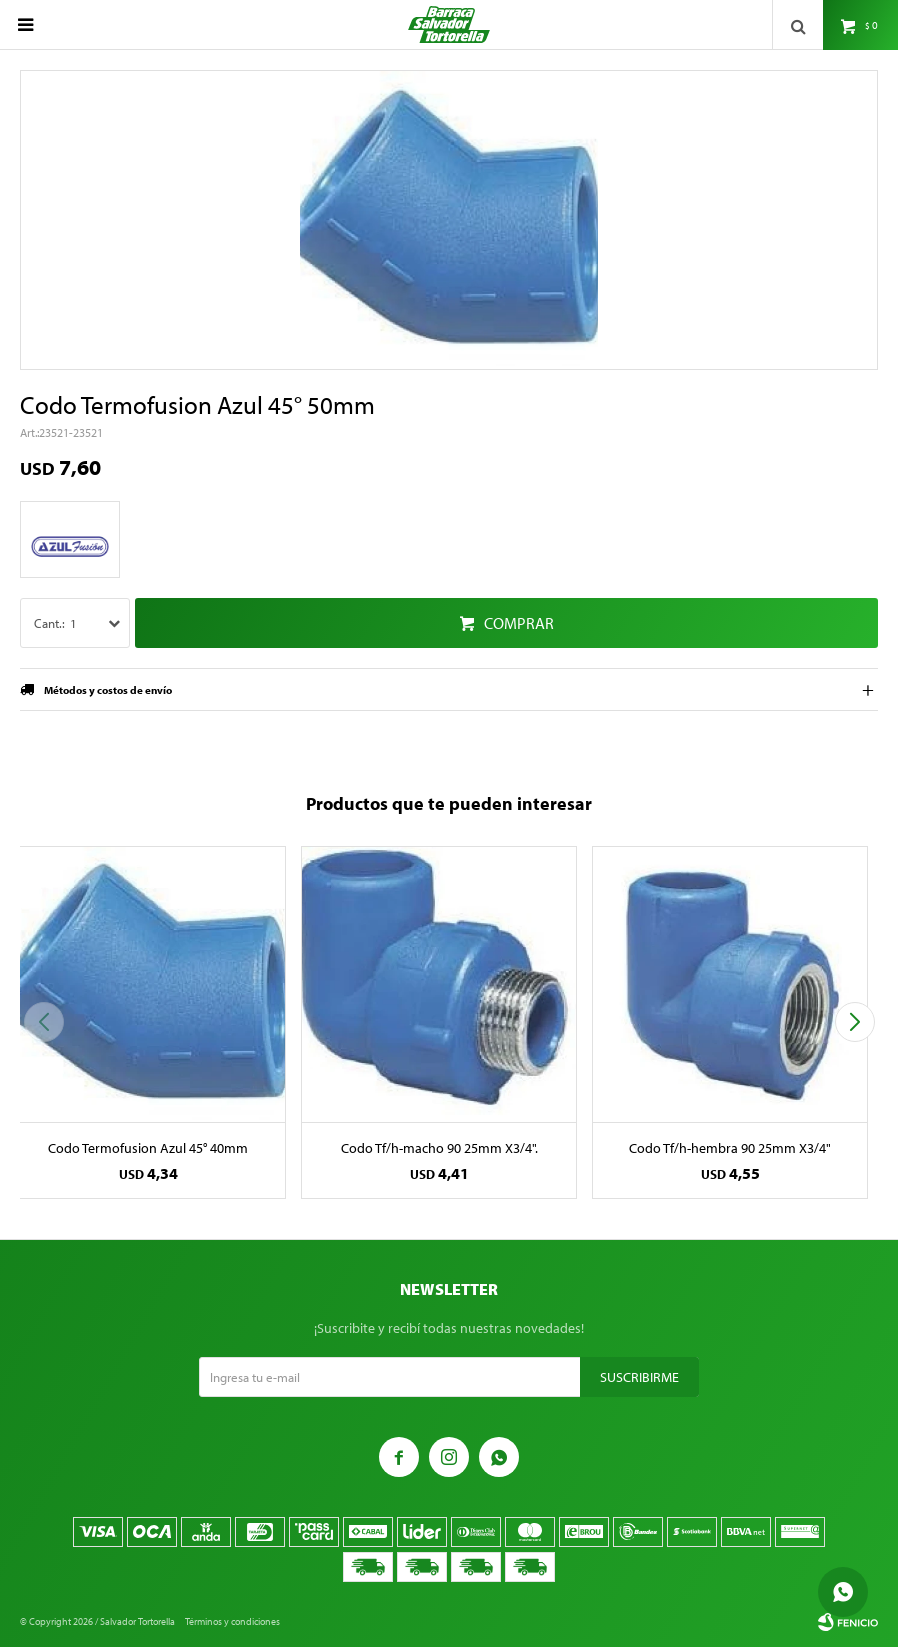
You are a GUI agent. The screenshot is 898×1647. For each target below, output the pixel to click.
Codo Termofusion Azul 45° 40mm (148, 1148)
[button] (854, 1022)
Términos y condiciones (232, 1621)
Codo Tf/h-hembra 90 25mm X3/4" (730, 1148)
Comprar (519, 623)
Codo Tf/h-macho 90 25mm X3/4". (439, 1148)
